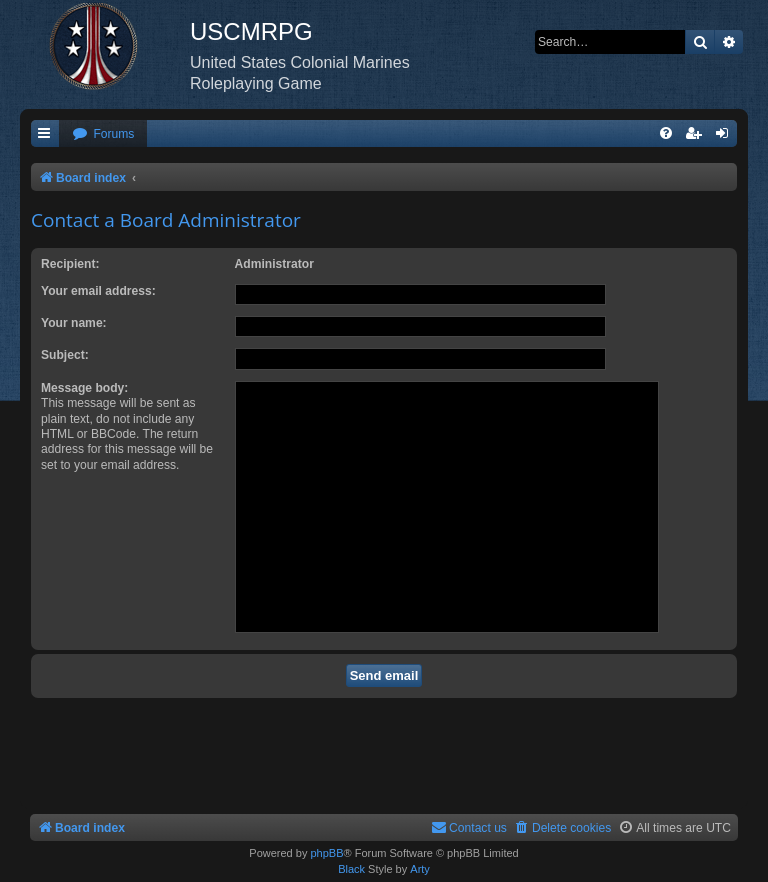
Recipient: (70, 264)
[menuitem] (103, 134)
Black (351, 869)
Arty (420, 869)
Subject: (65, 355)
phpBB (326, 853)
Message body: (84, 388)
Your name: (74, 323)
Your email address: (98, 291)
